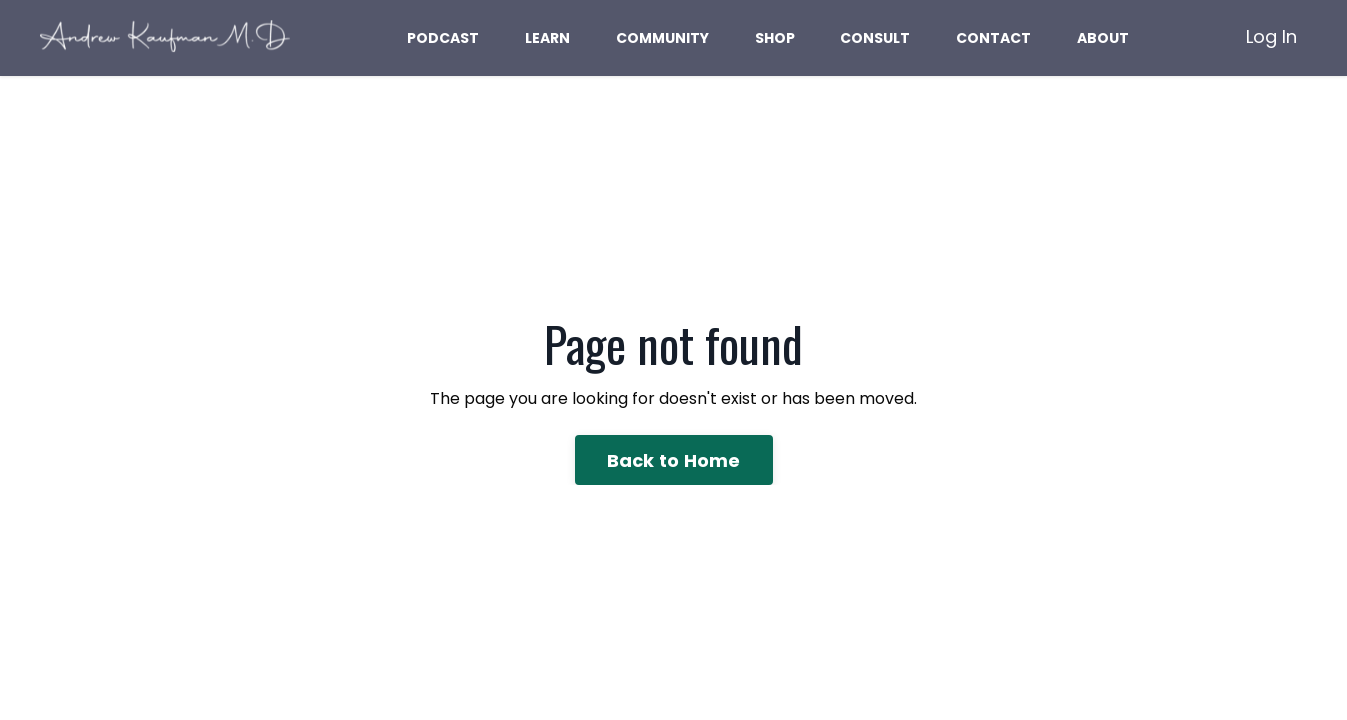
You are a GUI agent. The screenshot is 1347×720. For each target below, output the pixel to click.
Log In (1271, 36)
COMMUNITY (662, 38)
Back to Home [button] (674, 460)
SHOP (775, 38)
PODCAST (443, 38)
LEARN (547, 38)
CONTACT (993, 38)
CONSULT (875, 38)
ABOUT (1103, 38)
